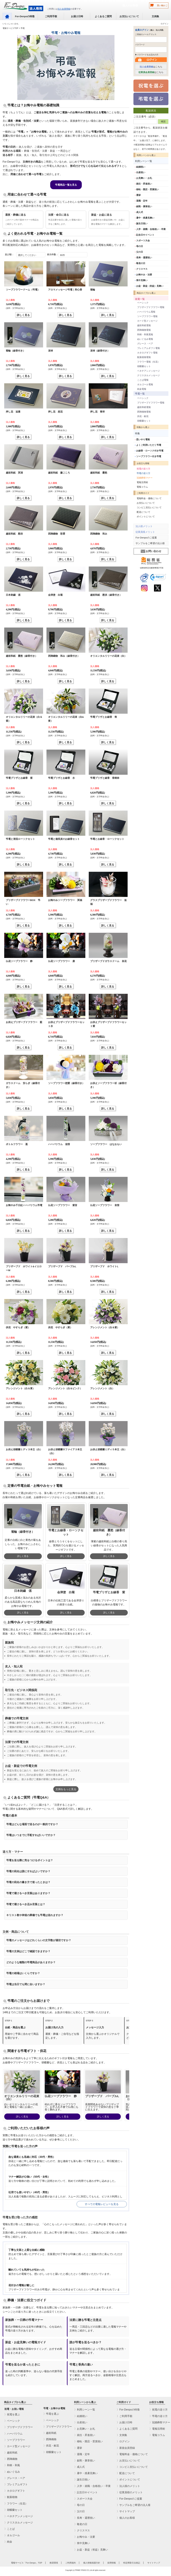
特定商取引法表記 (131, 2563)
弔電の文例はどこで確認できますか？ (28, 1951)
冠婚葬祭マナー (145, 477)
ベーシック (142, 302)
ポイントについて (146, 516)
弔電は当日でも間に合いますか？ (25, 1984)
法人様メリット (144, 526)
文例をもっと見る (66, 1789)
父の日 (139, 252)
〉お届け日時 (124, 2422)
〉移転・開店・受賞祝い (88, 2441)
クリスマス (142, 269)
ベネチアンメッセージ (148, 371)
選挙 (138, 195)
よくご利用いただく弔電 (148, 445)
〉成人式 (79, 2466)
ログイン (164, 24)
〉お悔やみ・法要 (84, 2536)
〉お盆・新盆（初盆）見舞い (91, 2549)
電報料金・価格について (149, 498)
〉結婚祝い (80, 2416)
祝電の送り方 (143, 468)
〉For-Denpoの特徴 (128, 2409)
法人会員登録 (64, 9)
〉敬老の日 (80, 2524)
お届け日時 (77, 16)
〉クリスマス (82, 2530)
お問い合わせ (151, 551)
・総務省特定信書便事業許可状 (150, 568)
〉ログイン (123, 2441)
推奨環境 (54, 2563)
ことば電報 (142, 380)
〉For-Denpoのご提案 (129, 2498)
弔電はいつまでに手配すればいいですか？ (31, 1835)
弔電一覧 (140, 393)
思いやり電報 (143, 439)
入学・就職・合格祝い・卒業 (151, 229)
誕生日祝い (142, 223)
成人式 (139, 212)
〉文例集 (122, 2435)
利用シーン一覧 (143, 161)
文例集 (155, 16)
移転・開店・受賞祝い (147, 189)
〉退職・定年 (82, 2454)
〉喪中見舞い (82, 2543)
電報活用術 (142, 482)
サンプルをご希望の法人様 (150, 543)
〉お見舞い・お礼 (84, 2428)
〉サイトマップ (126, 2511)
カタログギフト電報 (147, 352)
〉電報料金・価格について (132, 2454)
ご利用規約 (70, 2563)
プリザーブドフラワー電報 (150, 307)
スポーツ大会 (143, 240)
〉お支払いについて (128, 2460)
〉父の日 (79, 2511)
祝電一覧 (140, 299)
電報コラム (142, 487)
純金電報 (141, 389)
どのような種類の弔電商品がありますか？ (31, 1962)
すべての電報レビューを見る (102, 2204)
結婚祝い (140, 167)
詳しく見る (23, 315)
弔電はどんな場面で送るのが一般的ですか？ (32, 1824)
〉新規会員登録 (126, 2447)
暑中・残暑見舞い (145, 217)
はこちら (151, 66)
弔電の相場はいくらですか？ (23, 1973)
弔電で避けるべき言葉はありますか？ (28, 1893)
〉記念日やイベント (86, 2492)
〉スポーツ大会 (83, 2498)
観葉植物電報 (144, 357)
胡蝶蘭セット (144, 366)
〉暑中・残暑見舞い (86, 2473)
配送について (143, 512)
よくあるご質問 (103, 16)
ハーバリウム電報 (146, 311)
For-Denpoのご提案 (146, 537)
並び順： (9, 254)
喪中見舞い (142, 280)
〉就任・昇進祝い (84, 2435)
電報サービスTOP (10, 28)
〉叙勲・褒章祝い (84, 2460)
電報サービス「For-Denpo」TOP (26, 2563)
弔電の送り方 (143, 473)
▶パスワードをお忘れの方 (146, 55)
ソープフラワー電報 (147, 316)
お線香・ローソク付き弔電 (149, 450)
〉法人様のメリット (128, 2486)
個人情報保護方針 (91, 2563)
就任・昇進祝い (144, 183)
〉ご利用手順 (124, 2416)
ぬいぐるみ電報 (145, 339)
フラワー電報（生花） (148, 361)
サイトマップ (153, 2563)
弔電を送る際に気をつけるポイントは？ (29, 1860)
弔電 (23, 28)
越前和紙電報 (144, 325)
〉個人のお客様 (126, 2517)
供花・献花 (142, 416)
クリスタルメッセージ (148, 375)
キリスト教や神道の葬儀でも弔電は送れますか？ (34, 1915)
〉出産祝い (80, 2422)
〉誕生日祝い (82, 2479)
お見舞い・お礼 (144, 178)
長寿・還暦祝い (144, 257)
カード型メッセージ (147, 321)
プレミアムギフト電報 (148, 348)
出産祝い (140, 172)
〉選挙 (78, 2447)
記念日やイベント (145, 235)
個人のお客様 (130, 5)
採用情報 (111, 2563)
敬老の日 (140, 263)
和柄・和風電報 (145, 334)
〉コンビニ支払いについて (132, 2466)
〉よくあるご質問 (127, 2428)
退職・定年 (142, 200)
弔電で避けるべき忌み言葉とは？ (25, 1904)
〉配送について (126, 2473)
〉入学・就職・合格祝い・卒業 (92, 2486)
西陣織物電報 (144, 330)
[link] (158, 577)
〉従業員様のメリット (130, 2492)
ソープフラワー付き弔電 (148, 456)
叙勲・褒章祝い (144, 206)
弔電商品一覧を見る (66, 184)
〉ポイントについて (128, 2479)
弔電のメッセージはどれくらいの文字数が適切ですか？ (38, 1940)
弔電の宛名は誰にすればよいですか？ (28, 1871)
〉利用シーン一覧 (84, 2409)
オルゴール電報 (145, 384)
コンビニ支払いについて (149, 507)
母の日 (139, 246)
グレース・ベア (145, 343)
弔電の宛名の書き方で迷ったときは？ (28, 1882)
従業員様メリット (145, 531)
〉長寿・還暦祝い (84, 2517)
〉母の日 (79, 2505)
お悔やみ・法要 (144, 274)
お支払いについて (129, 16)
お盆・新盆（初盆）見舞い (149, 286)
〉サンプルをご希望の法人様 (133, 2505)
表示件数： (52, 254)
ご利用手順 (51, 16)
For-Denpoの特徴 (24, 16)
